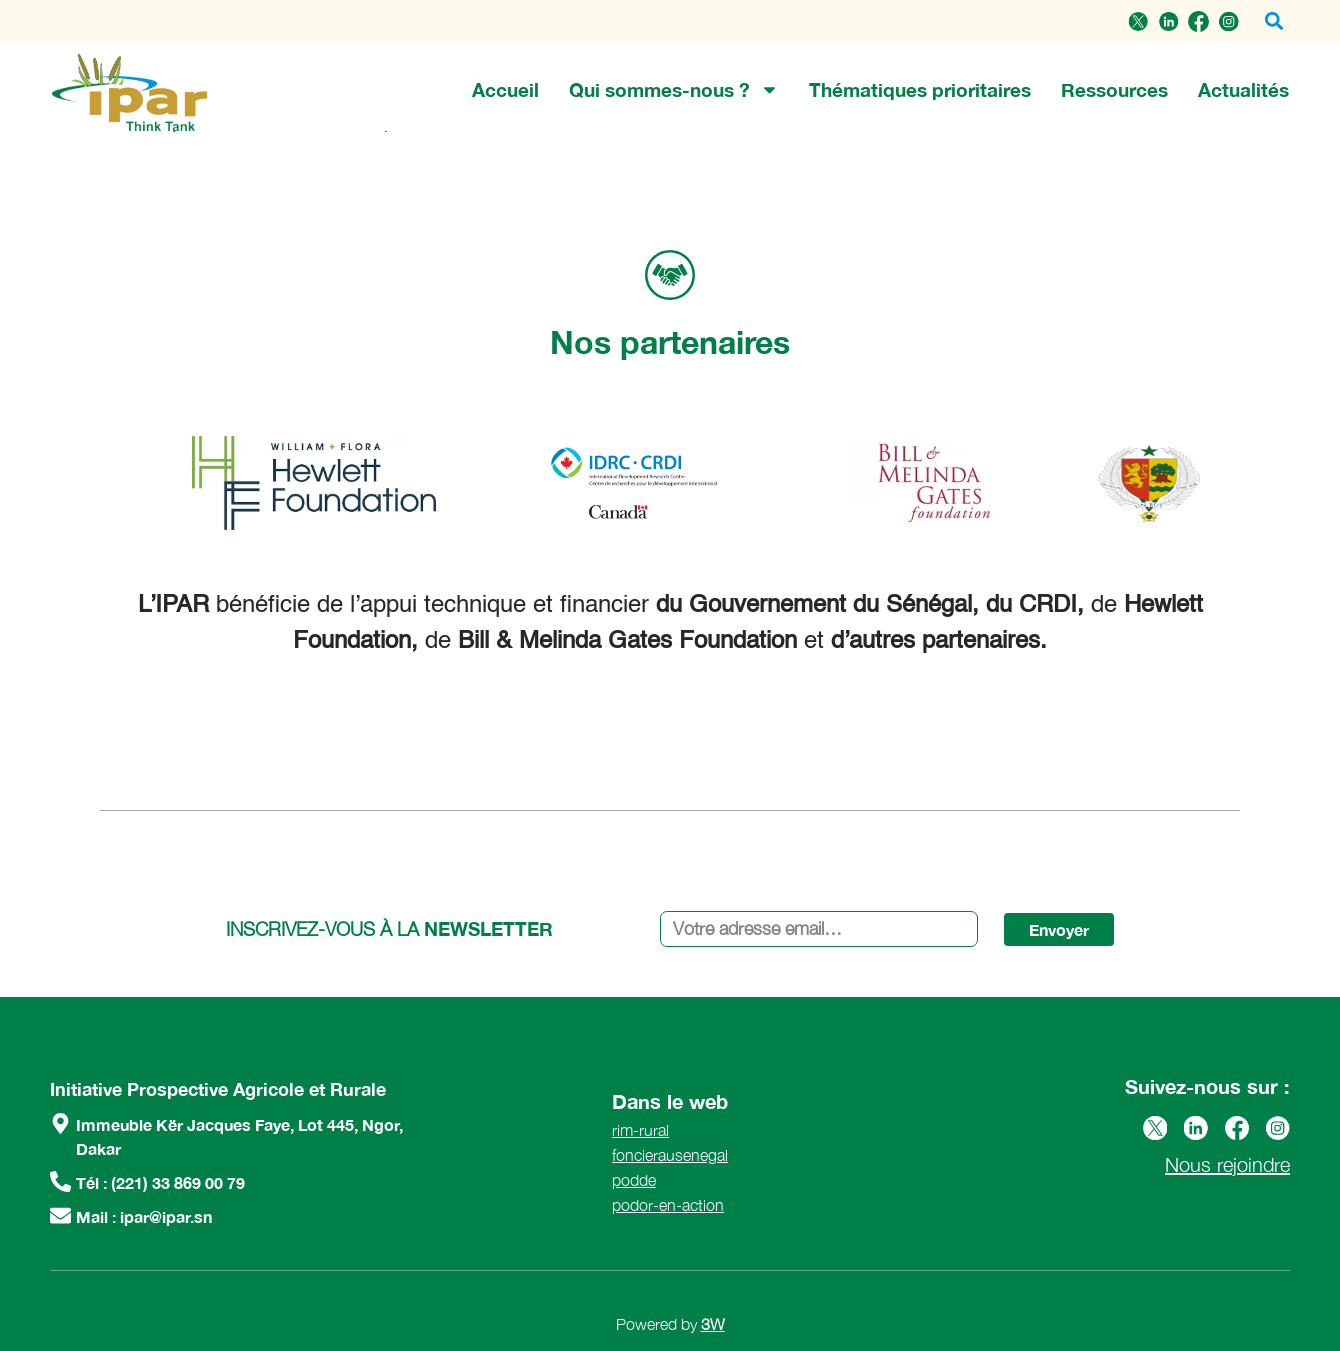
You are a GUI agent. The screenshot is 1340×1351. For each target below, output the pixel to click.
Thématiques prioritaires (920, 89)
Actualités (1243, 89)
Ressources (1114, 89)
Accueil (505, 89)
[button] (1273, 21)
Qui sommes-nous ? (674, 90)
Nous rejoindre (1227, 1164)
